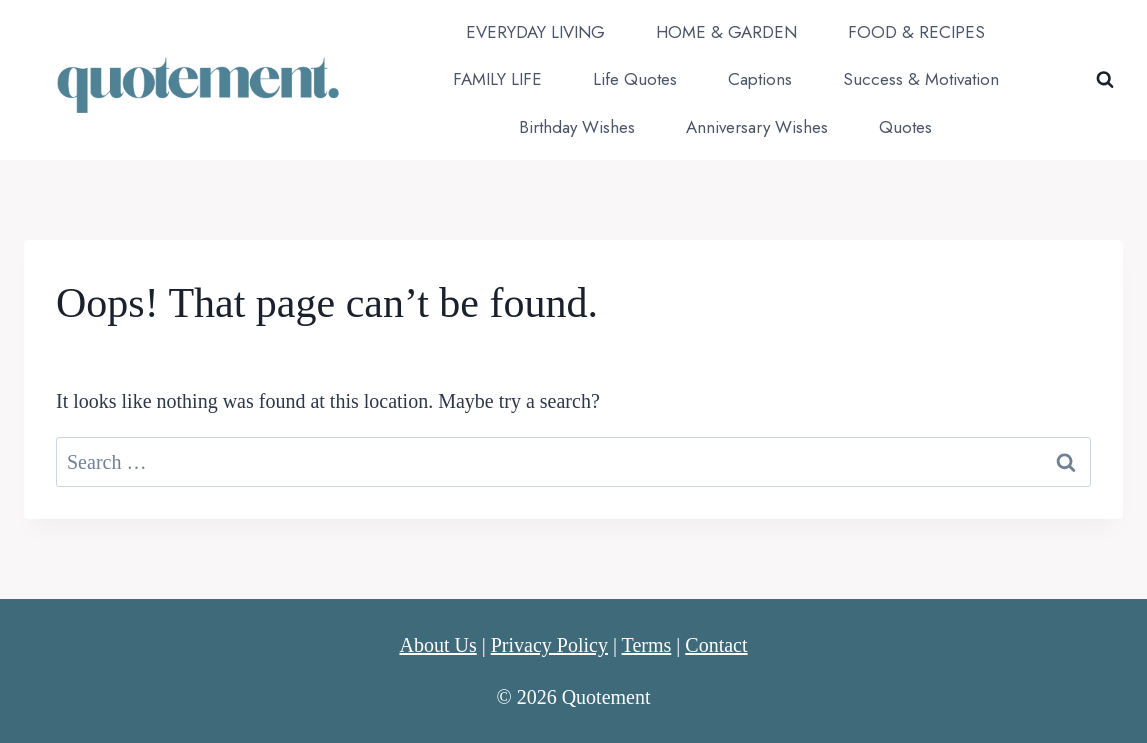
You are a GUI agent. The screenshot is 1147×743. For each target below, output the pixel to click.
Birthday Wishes (577, 127)
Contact (716, 645)
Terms (647, 645)
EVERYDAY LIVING (535, 32)
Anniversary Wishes (757, 127)
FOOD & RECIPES (916, 32)
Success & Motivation (921, 79)
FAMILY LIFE (497, 79)
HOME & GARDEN (726, 32)
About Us (437, 645)
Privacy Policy (549, 645)
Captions (760, 79)
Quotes (905, 127)
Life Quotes (635, 79)
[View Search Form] (1105, 80)
